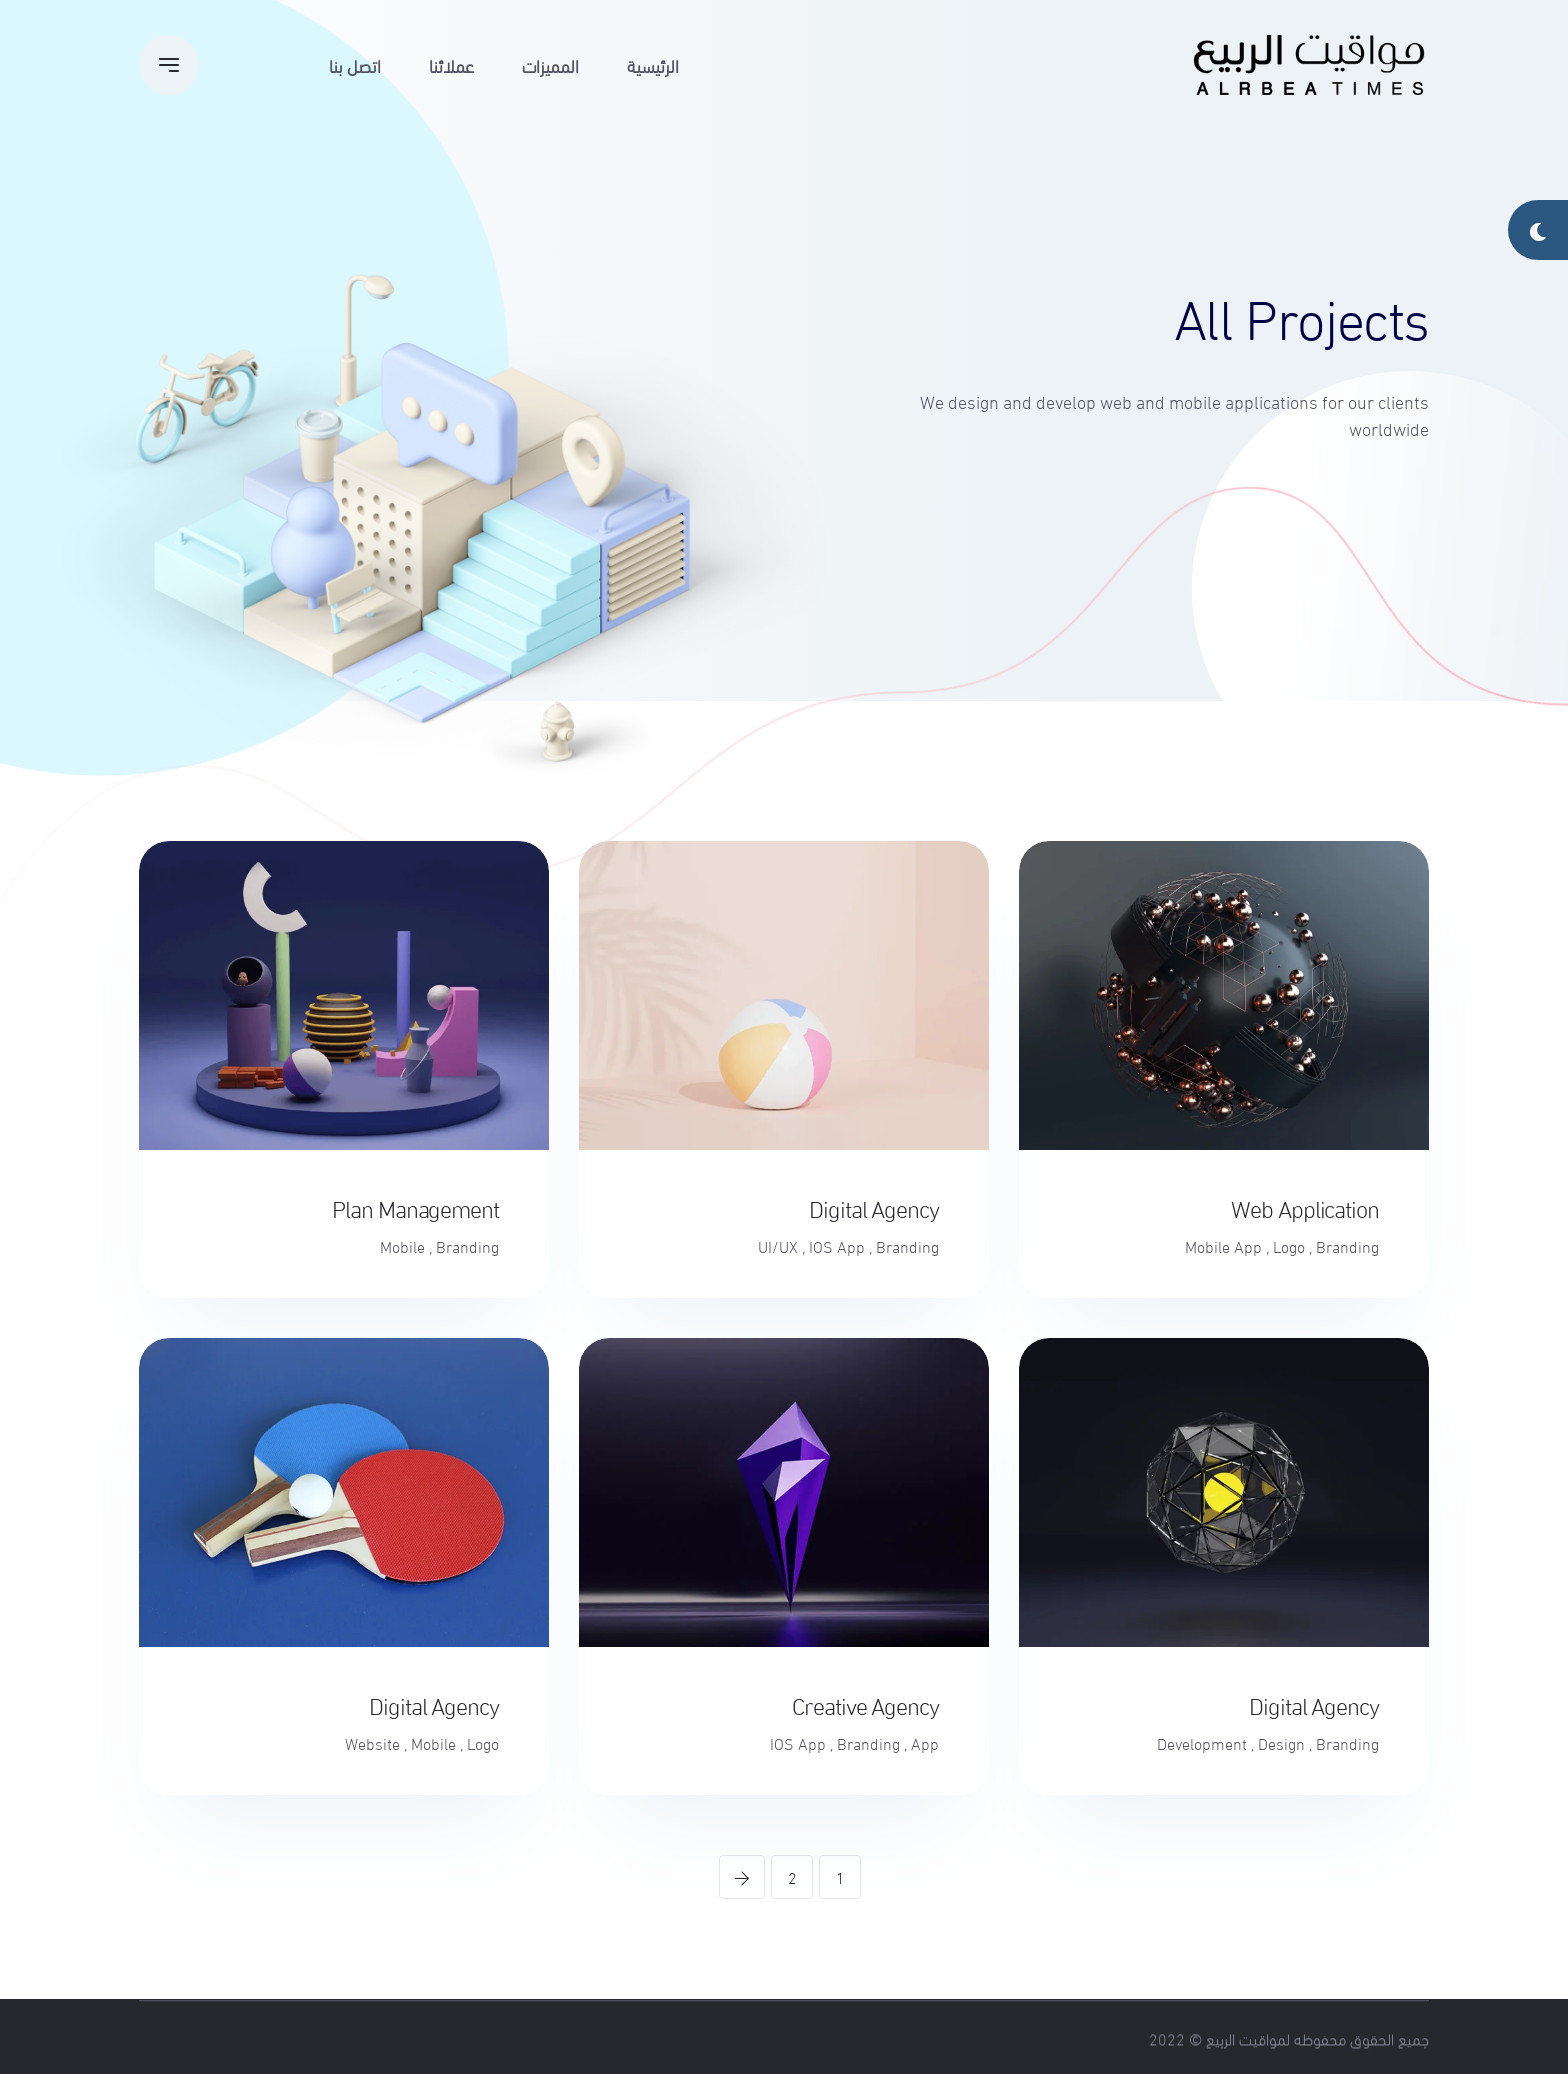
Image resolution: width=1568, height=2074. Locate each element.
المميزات (550, 64)
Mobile (402, 1246)
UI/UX (778, 1246)
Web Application (1305, 1207)
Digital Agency (874, 1207)
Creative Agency (865, 1704)
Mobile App (1223, 1246)
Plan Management (415, 1207)
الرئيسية (653, 64)
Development (1202, 1743)
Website (372, 1743)
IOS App (837, 1246)
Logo (1289, 1246)
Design (1281, 1743)
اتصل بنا (355, 64)
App (925, 1743)
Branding (1347, 1246)
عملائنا (451, 64)
